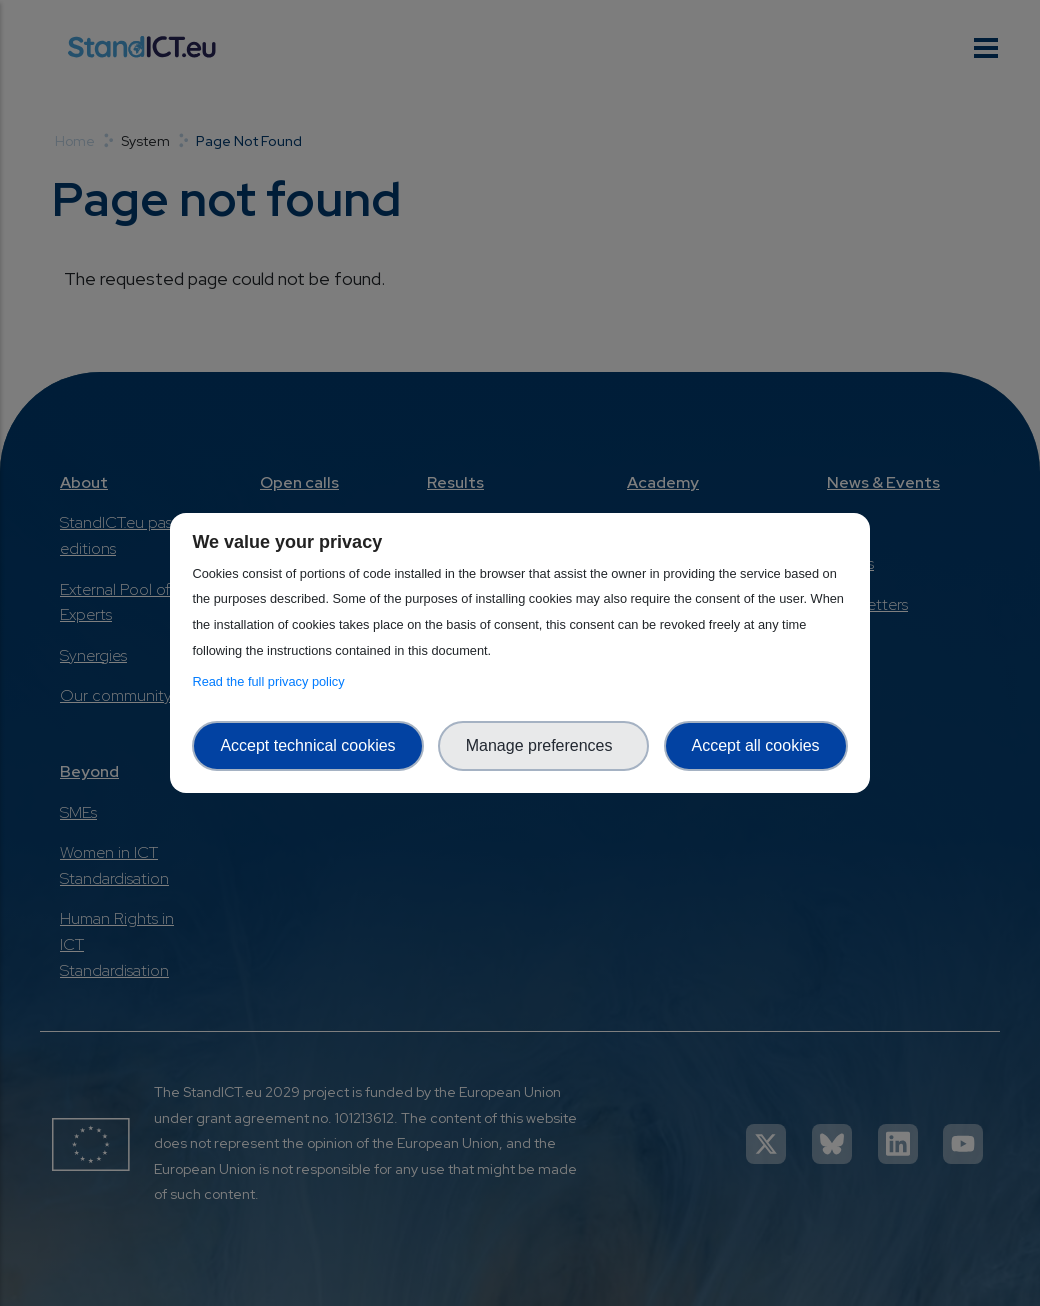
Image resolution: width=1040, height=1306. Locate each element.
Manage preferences (544, 745)
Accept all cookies (756, 745)
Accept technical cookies (307, 745)
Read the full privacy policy (271, 681)
